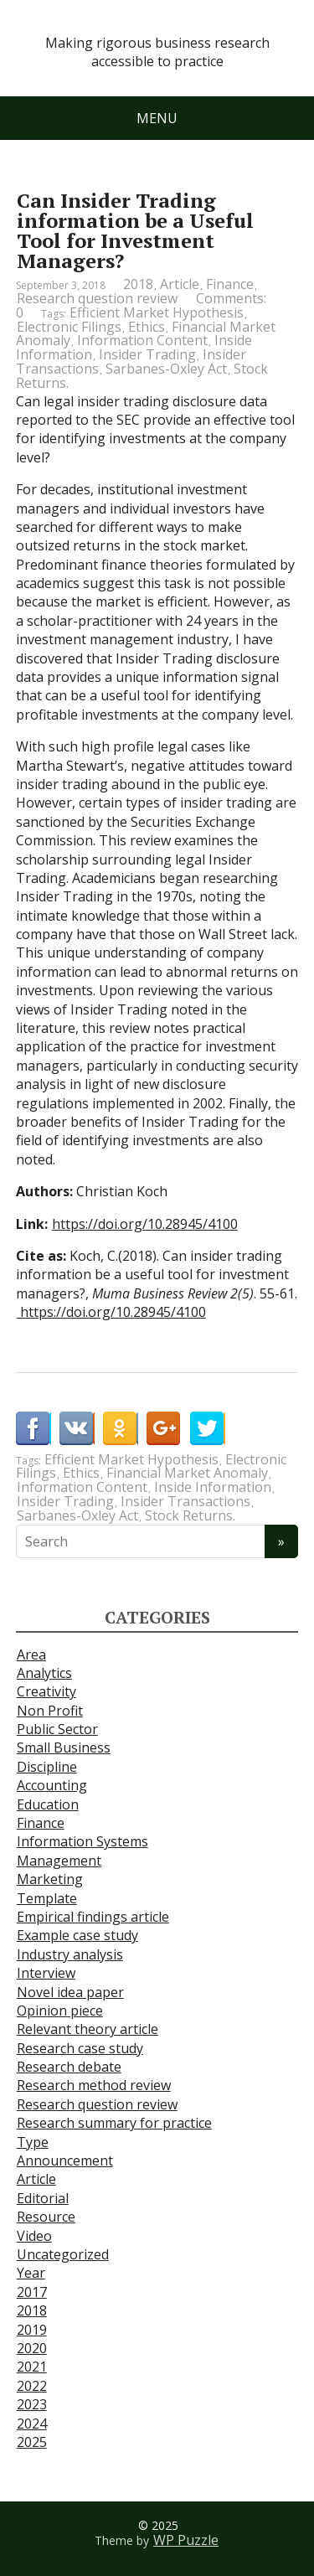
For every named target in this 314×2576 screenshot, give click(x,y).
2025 (32, 2442)
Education (48, 1804)
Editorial (43, 2198)
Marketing (50, 1879)
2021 (32, 2366)
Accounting (52, 1785)
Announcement (65, 2160)
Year (31, 2273)
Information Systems (82, 1841)
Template (47, 1898)
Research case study (80, 2048)
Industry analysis (70, 1954)
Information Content (142, 340)
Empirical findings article (93, 1916)
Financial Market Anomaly (187, 1473)
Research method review (94, 2085)
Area (31, 1654)
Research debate (69, 2066)
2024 (32, 2423)
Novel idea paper (70, 1992)
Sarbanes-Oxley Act (166, 368)
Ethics (146, 326)
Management (59, 1860)
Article (179, 284)
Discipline (47, 1767)
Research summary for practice (114, 2123)
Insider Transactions (185, 1501)
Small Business (64, 1747)
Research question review (97, 298)
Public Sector (57, 1729)
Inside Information (212, 1487)
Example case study (77, 1935)
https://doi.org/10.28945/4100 (145, 1224)
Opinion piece (60, 2010)
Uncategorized (63, 2254)
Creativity (46, 1691)
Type (33, 2142)
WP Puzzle (186, 2540)
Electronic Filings (69, 326)
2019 (32, 2329)
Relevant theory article (87, 2029)
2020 (32, 2348)
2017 (32, 2292)
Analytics (44, 1673)
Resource (46, 2216)
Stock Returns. (190, 1515)
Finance (230, 284)
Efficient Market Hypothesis (156, 312)
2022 (32, 2386)
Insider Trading (147, 354)
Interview (46, 1973)
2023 (32, 2404)
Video (34, 2236)
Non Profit (50, 1710)
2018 (138, 284)
